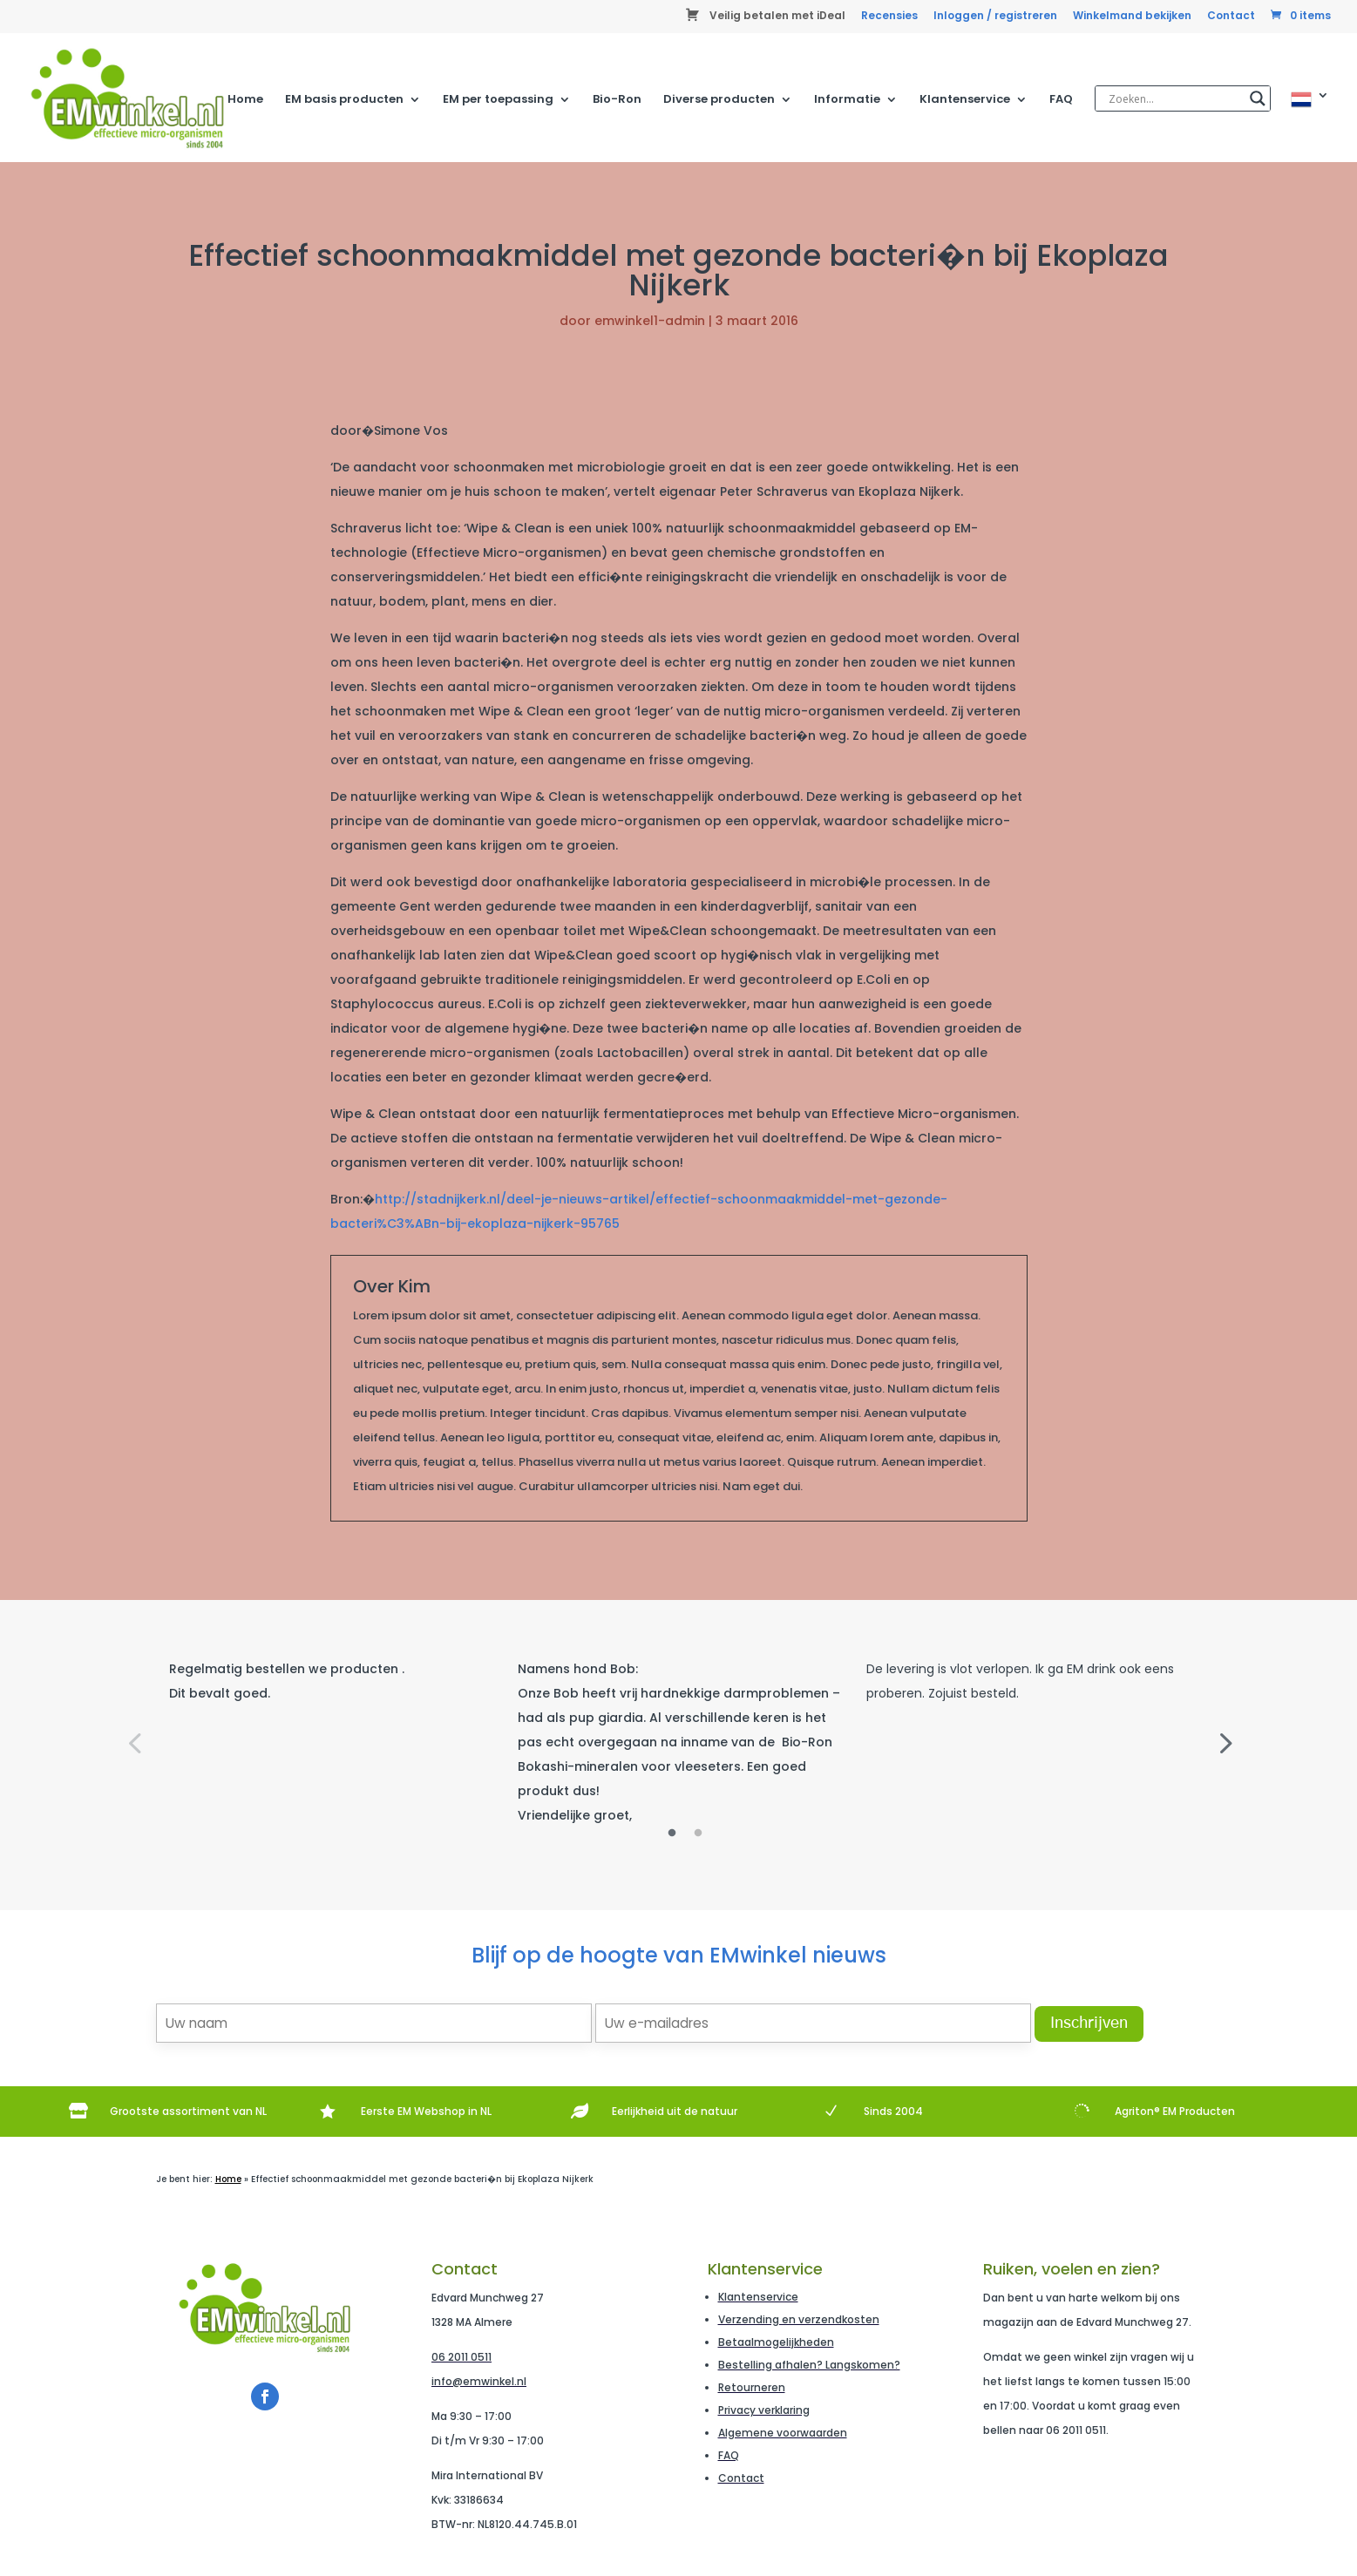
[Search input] (1175, 98)
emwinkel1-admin (649, 320)
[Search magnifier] (1257, 98)
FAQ (1061, 100)
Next (1223, 1742)
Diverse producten (719, 100)
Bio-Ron (617, 100)
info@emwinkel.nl (478, 2381)
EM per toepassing (498, 100)
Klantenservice (964, 100)
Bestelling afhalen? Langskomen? (809, 2364)
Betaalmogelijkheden (776, 2342)
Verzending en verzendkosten (798, 2319)
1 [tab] (672, 1833)
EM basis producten (344, 100)
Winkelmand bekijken (1132, 16)
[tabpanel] (330, 1681)
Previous (134, 1742)
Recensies (889, 16)
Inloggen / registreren (995, 16)
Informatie (847, 100)
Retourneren (751, 2387)
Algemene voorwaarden (782, 2432)
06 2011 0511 (461, 2356)
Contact (1231, 16)
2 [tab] (698, 1833)
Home (245, 100)
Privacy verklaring (764, 2410)
